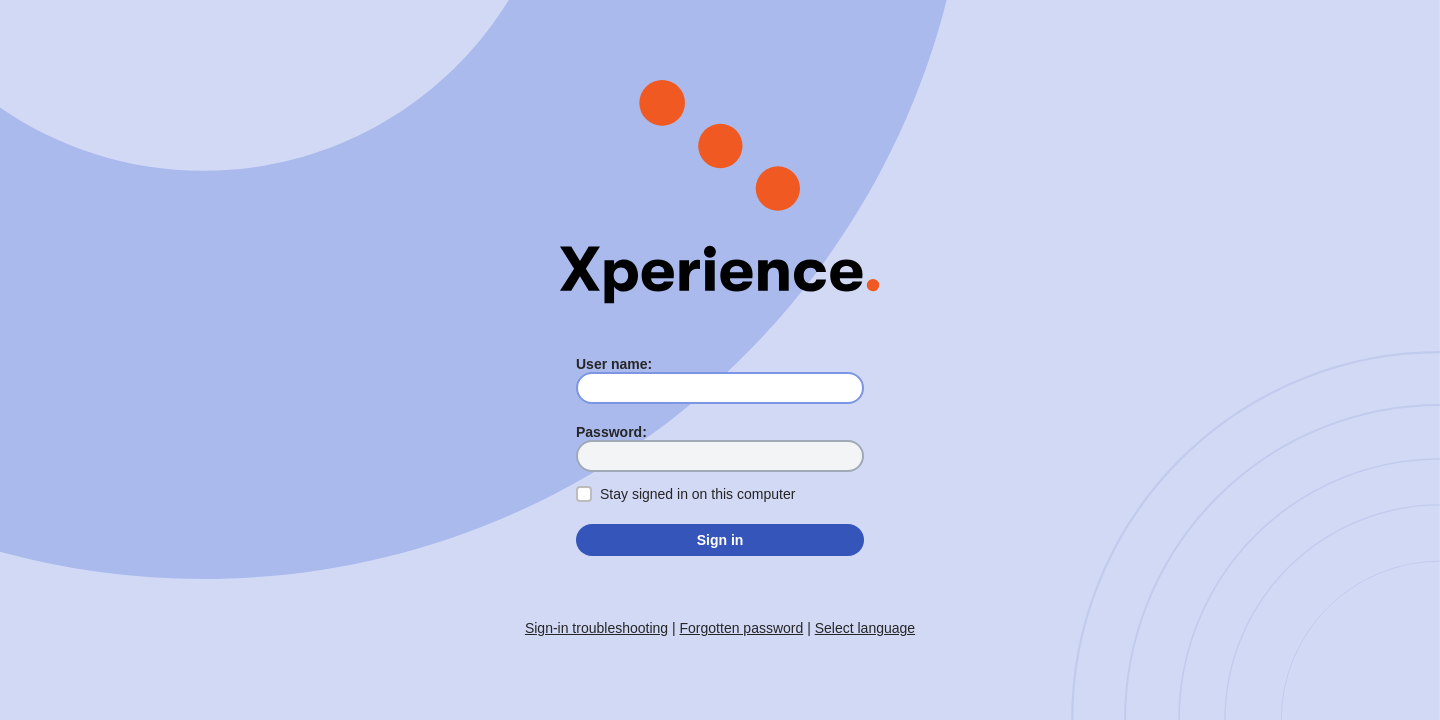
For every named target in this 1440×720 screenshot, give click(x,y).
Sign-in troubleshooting (596, 628)
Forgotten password (742, 628)
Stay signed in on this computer (697, 494)
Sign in (720, 540)
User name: (614, 364)
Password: (611, 432)
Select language (865, 628)
